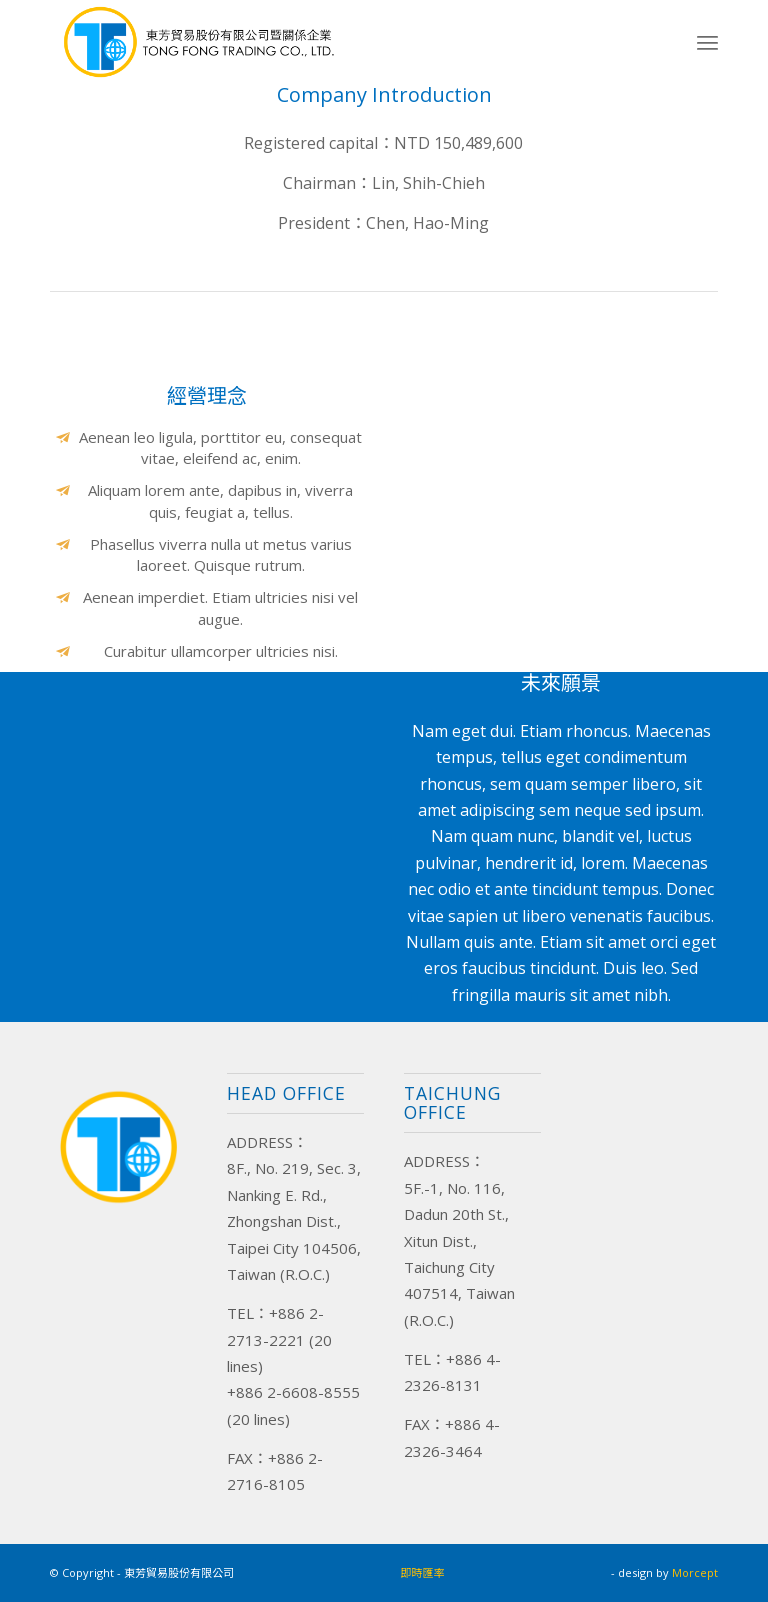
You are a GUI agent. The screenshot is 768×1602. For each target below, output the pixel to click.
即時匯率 (423, 1572)
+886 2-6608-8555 (293, 1392)
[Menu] (707, 42)
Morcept (695, 1572)
